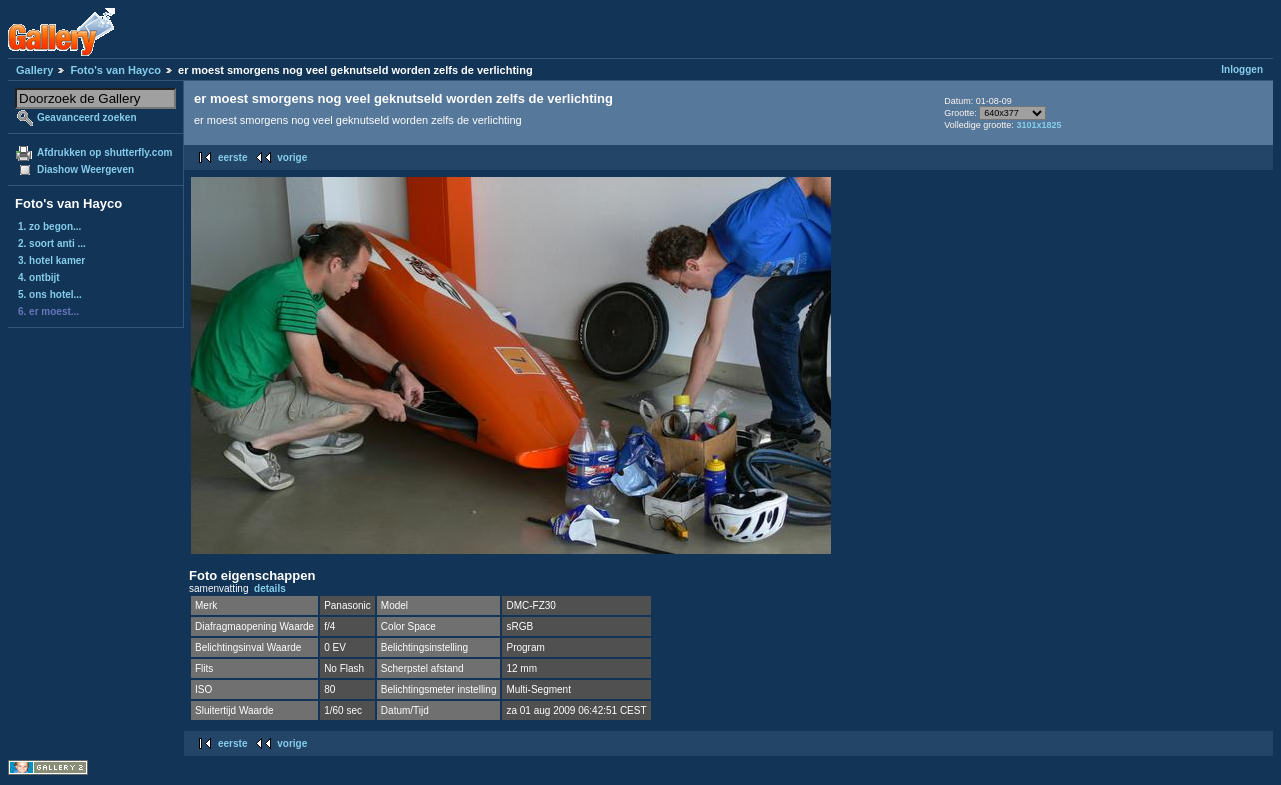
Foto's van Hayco (115, 70)
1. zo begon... (49, 226)
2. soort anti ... (52, 243)
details (270, 588)
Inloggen (1242, 69)
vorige (292, 157)
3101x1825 (1038, 125)
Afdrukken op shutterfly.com (104, 152)
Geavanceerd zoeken (87, 117)
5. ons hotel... (50, 294)
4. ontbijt (39, 277)
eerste (232, 157)
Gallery (34, 70)
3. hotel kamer (51, 260)
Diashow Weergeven (85, 169)
